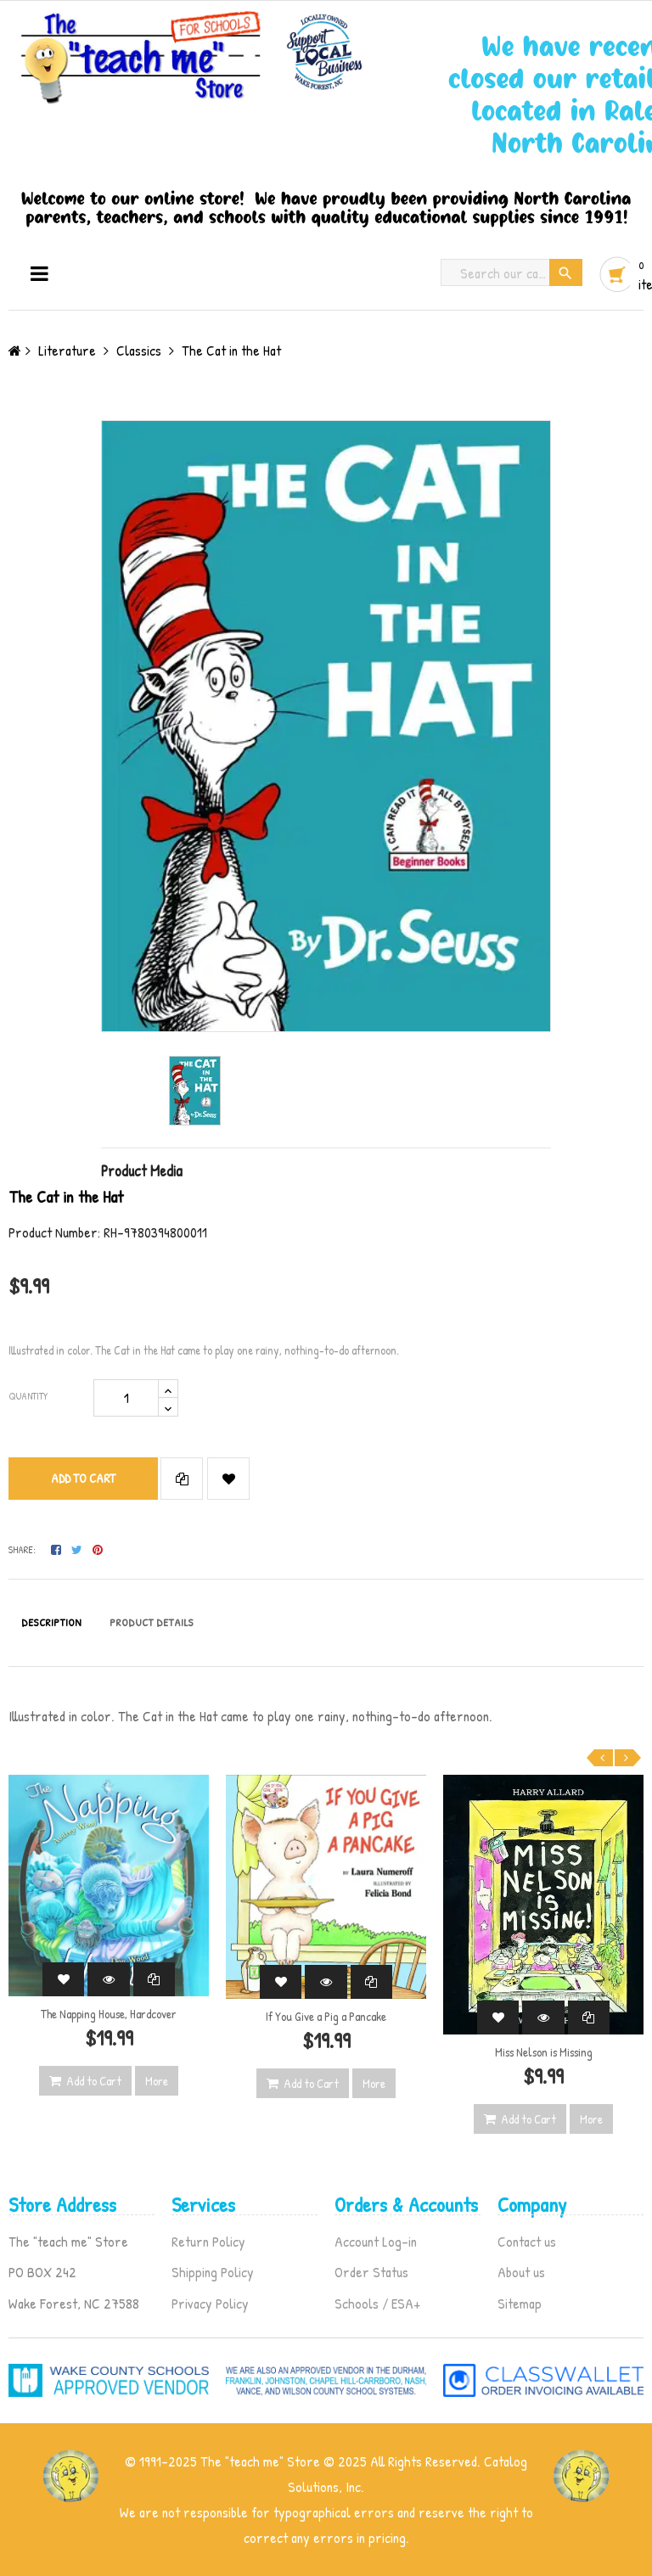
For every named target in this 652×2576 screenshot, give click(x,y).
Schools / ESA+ (377, 2303)
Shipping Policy (212, 2271)
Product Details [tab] (152, 1622)
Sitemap (519, 2303)
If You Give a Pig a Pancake (326, 2016)
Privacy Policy (210, 2303)
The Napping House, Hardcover (109, 2014)
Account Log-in (375, 2241)
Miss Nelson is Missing (544, 2052)
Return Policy (208, 2241)
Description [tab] (51, 1622)
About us (521, 2271)
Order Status (371, 2271)
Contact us (526, 2241)
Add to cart (83, 1478)
